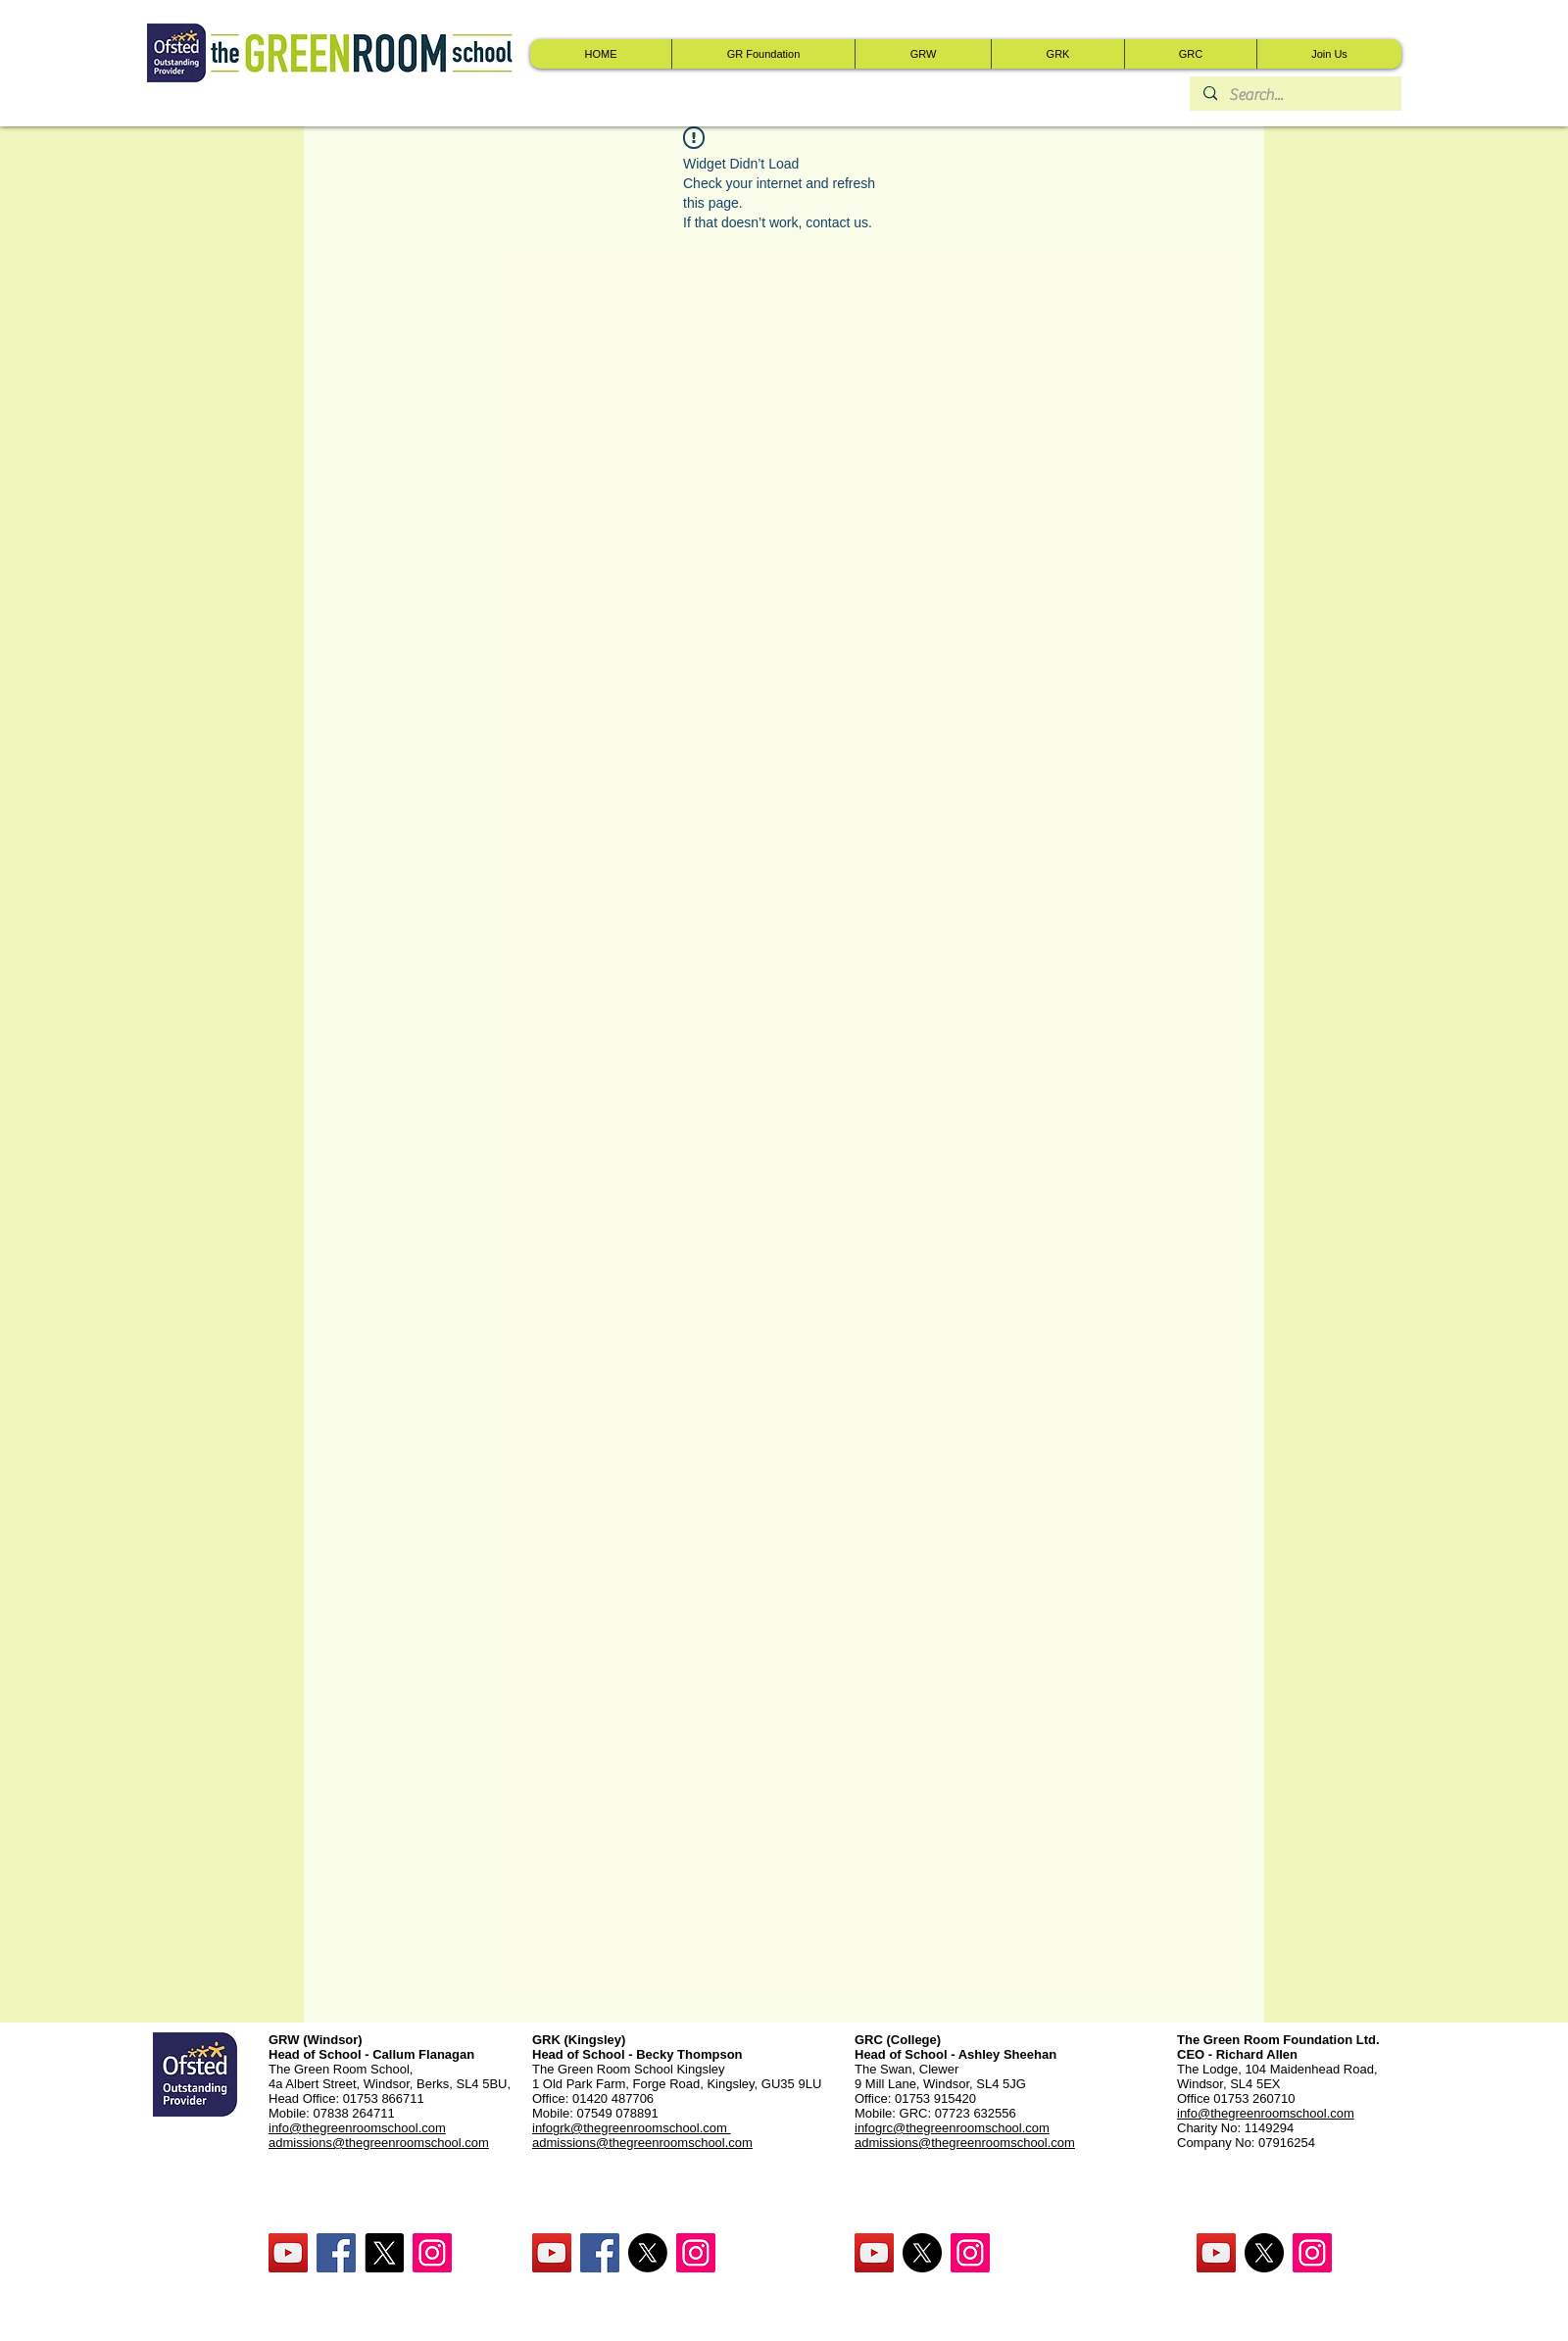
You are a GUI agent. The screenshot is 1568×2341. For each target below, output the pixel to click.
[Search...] (1294, 95)
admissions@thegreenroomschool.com (642, 2142)
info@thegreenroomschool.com (1265, 2113)
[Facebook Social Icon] (336, 2252)
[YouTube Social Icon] (288, 2252)
